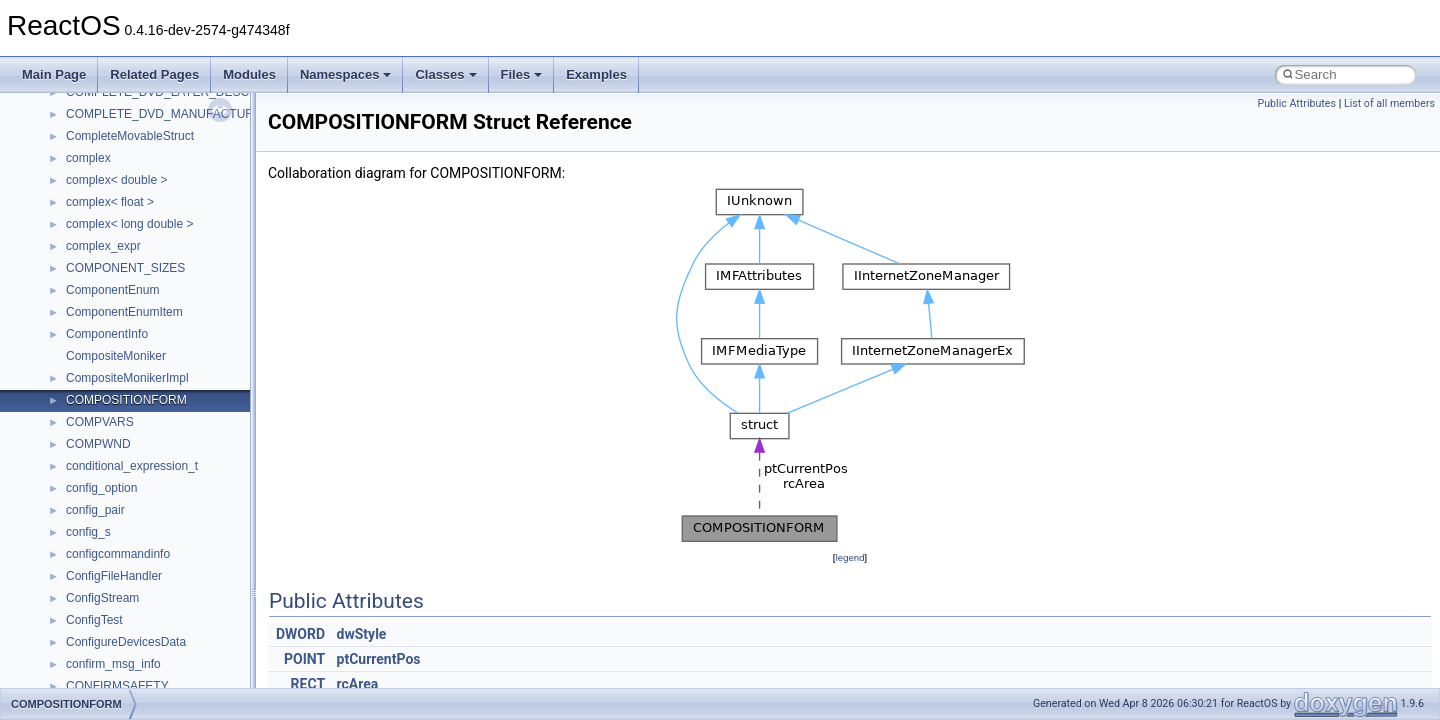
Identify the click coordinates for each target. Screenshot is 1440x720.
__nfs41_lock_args (116, 189)
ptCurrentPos (379, 659)
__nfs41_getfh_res (115, 123)
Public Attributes (1296, 103)
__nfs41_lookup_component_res (153, 387)
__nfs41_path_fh (110, 607)
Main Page (54, 74)
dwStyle (362, 634)
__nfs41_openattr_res (124, 585)
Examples (596, 74)
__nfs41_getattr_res (119, 101)
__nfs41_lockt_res (114, 277)
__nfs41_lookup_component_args (156, 365)
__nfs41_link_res (111, 167)
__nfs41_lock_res (113, 211)
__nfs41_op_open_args (129, 475)
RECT (308, 684)
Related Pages (154, 74)
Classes (445, 74)
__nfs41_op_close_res (126, 453)
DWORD (300, 634)
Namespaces (346, 74)
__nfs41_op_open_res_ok (135, 519)
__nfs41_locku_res (116, 321)
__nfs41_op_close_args (129, 431)
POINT (304, 659)
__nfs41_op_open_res (125, 497)
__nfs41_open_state (120, 541)
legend (849, 557)
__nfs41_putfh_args (119, 629)
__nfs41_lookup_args (123, 343)
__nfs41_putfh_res (115, 651)
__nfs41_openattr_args (127, 563)
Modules (249, 74)
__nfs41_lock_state (117, 233)
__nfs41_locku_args (119, 299)
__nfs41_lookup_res (120, 409)
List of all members (1389, 103)
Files (522, 74)
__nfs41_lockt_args (118, 255)
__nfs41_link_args (114, 145)
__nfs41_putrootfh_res (126, 673)
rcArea (358, 684)
